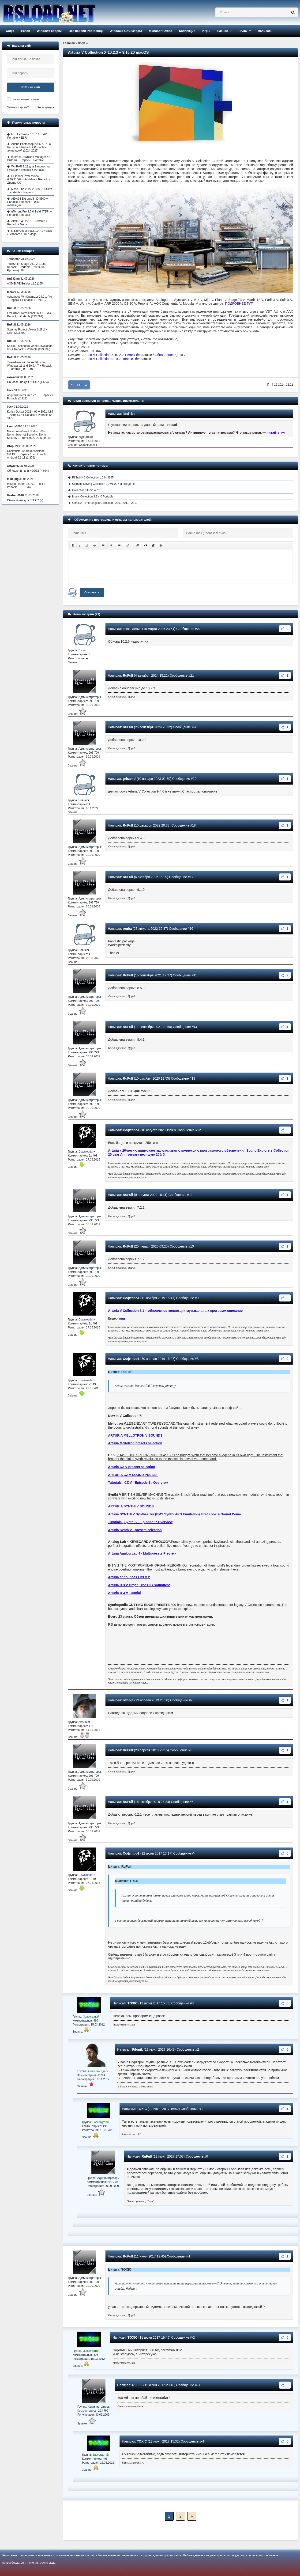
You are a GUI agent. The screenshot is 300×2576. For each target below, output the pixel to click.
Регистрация (46, 107)
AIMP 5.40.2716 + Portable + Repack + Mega (27, 223)
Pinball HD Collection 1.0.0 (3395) (93, 477)
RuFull (128, 675)
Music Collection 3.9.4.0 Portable (92, 496)
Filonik (137, 2049)
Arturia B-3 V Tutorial (124, 1593)
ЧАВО (242, 31)
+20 (79, 384)
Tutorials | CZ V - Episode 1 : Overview (138, 1482)
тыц (122, 1318)
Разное (222, 31)
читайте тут (276, 432)
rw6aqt (128, 1700)
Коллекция (187, 31)
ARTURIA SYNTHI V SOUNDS (131, 1506)
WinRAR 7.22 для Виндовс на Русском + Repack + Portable (28, 168)
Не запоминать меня (25, 99)
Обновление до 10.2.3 (171, 355)
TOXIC (133, 2003)
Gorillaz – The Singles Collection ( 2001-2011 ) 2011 (105, 503)
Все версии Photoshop (86, 31)
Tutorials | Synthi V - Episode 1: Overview (140, 1522)
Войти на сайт (30, 87)
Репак (25, 31)
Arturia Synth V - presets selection (135, 1530)
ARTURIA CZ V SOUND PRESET (133, 1475)
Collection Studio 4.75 (86, 490)
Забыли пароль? (18, 107)
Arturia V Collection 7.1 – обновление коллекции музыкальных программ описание (175, 1311)
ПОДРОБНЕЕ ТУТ (239, 303)
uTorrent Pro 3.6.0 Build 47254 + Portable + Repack (29, 213)
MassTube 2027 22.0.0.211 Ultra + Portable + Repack (29, 190)
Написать (265, 31)
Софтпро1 (131, 1130)
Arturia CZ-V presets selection (131, 1467)
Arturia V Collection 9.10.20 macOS (108, 359)
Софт (10, 31)
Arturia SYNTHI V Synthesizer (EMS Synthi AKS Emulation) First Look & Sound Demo (174, 1514)
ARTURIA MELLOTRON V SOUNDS (135, 1435)
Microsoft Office (160, 31)
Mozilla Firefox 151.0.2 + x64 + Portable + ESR (28, 136)
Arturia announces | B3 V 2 (129, 1577)
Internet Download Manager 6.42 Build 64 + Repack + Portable (29, 158)
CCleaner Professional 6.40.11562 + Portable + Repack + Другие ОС (28, 179)
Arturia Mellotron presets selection (135, 1443)
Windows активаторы (126, 31)
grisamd (129, 779)
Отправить (91, 592)
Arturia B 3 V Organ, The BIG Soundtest (139, 1585)
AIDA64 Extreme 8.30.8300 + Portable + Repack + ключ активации (27, 202)
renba (127, 928)
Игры (206, 31)
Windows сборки (49, 31)
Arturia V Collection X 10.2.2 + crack (108, 355)
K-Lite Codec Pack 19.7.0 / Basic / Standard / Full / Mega (29, 232)
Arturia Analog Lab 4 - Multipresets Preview (142, 1553)
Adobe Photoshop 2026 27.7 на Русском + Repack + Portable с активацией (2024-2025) (29, 147)
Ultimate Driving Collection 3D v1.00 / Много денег (104, 484)
